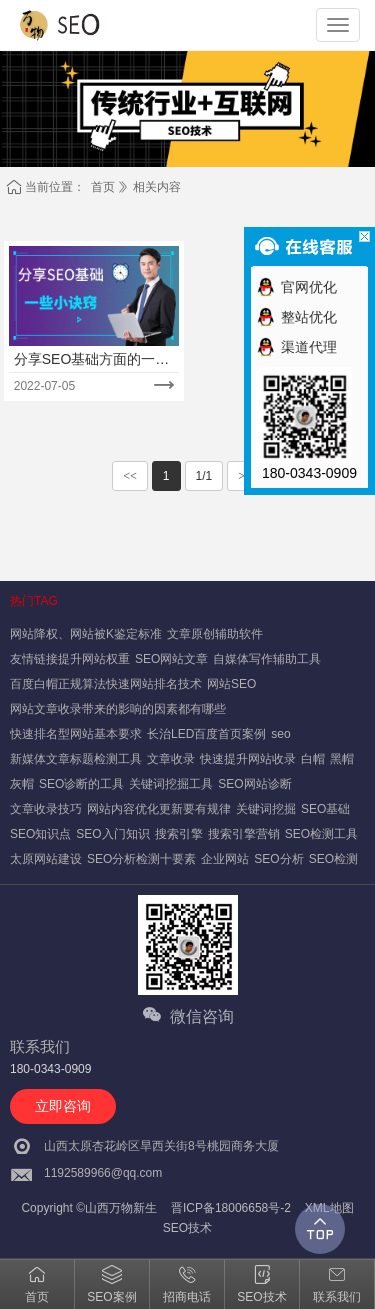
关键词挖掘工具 (171, 784)
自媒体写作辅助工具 (267, 659)
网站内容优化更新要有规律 (159, 809)
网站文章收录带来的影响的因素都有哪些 (118, 709)
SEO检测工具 (321, 834)
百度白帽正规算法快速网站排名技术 (106, 684)
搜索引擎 (179, 834)
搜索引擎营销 (244, 834)
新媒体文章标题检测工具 (76, 759)
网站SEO (231, 684)
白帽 (313, 759)
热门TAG (34, 601)
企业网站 (225, 859)
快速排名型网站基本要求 (76, 734)
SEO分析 (278, 859)
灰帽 (22, 784)
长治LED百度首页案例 (206, 734)
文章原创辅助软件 (215, 634)
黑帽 (342, 759)
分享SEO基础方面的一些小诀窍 (92, 360)
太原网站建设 (46, 859)
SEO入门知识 (112, 834)
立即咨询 (63, 1106)
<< (130, 476)
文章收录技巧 (46, 809)
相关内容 (157, 187)
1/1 (204, 476)
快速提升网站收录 (248, 759)
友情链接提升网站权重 (70, 659)
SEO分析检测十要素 (141, 859)
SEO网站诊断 (254, 784)
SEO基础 (325, 809)
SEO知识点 (40, 834)
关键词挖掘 (266, 809)
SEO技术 (187, 1228)
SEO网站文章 (171, 659)
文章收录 (171, 759)
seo (280, 734)
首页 (103, 187)
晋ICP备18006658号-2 (231, 1208)
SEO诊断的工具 (81, 784)
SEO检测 (333, 859)
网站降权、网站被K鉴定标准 (86, 634)
